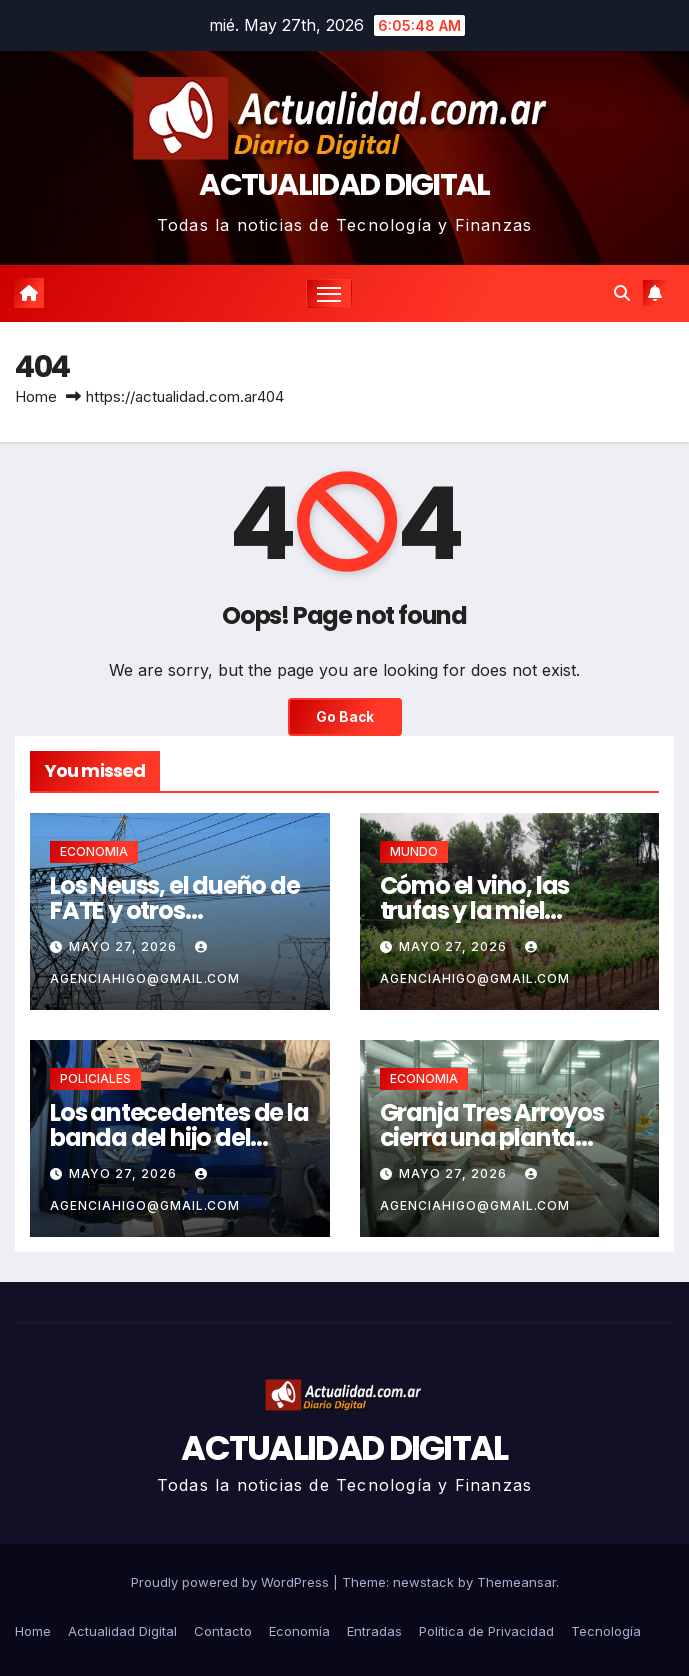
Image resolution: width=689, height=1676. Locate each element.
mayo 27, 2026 (125, 946)
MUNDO (414, 851)
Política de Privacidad (486, 1631)
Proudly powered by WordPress (232, 1582)
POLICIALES (95, 1078)
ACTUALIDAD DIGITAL (344, 185)
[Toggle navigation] (329, 293)
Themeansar (516, 1582)
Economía (299, 1631)
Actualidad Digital (122, 1631)
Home (36, 396)
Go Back (345, 717)
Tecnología (606, 1631)
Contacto (223, 1631)
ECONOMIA (94, 851)
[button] (622, 293)
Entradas (374, 1631)
